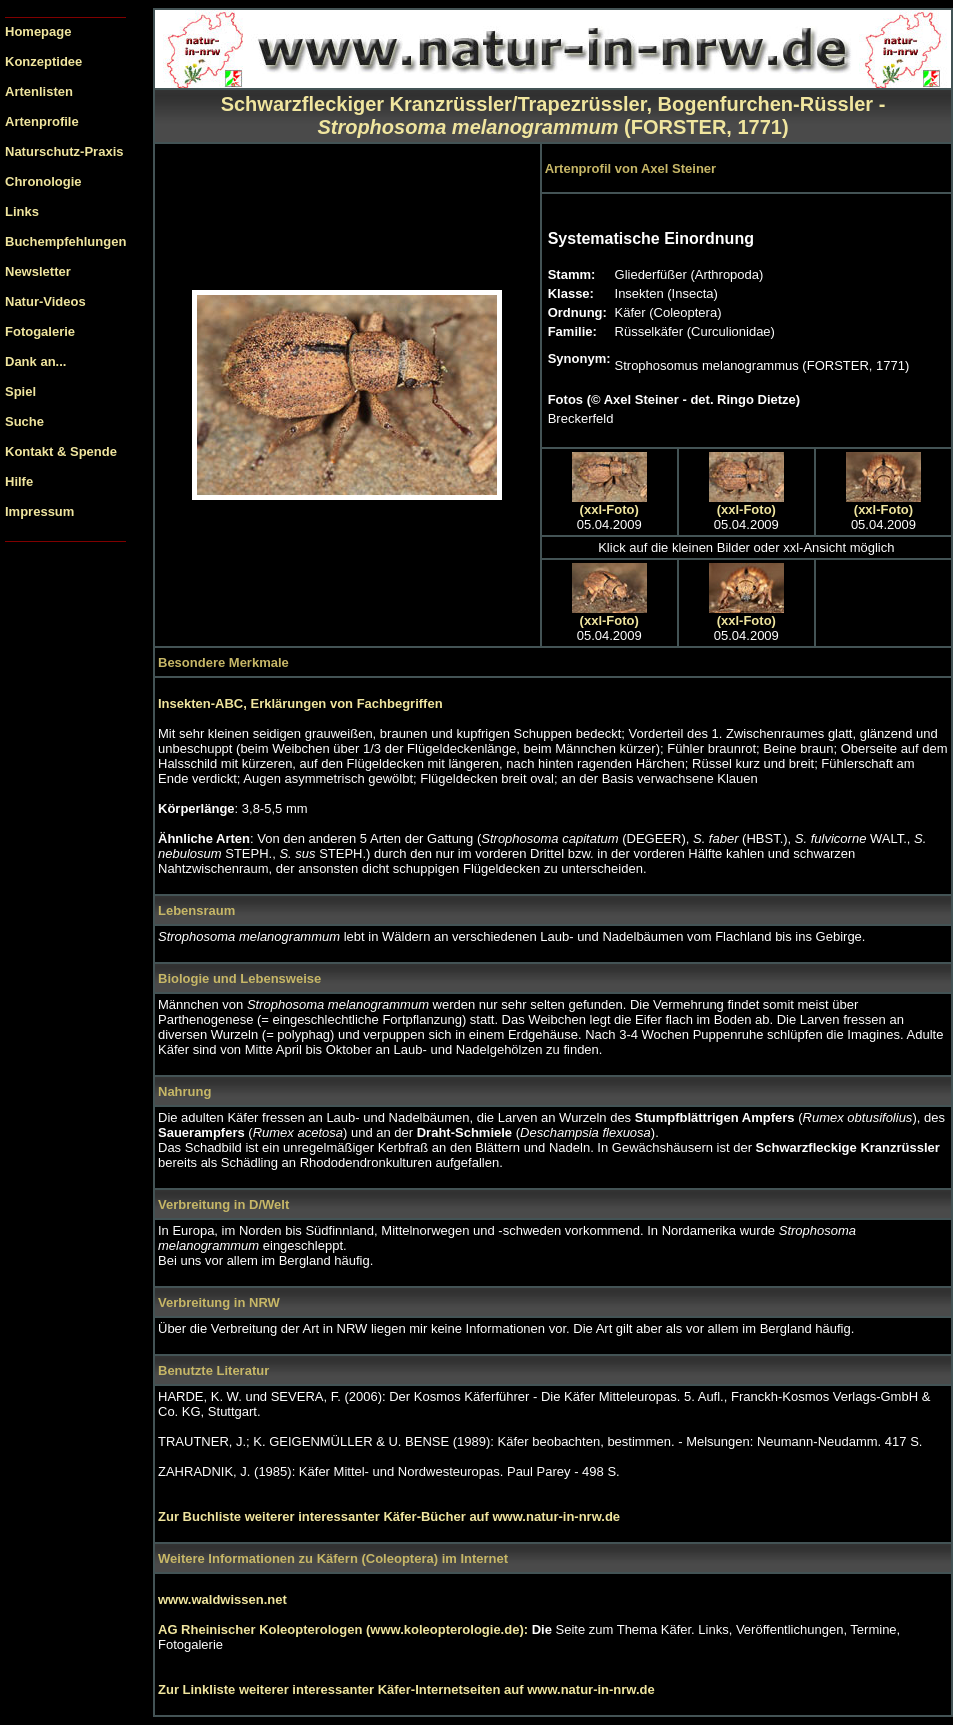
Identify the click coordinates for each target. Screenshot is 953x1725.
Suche (24, 421)
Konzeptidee (43, 61)
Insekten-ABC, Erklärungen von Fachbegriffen (300, 703)
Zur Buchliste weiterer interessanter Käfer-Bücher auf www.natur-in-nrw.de (389, 1516)
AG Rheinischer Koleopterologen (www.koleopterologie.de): (345, 1629)
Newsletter (38, 271)
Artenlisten (39, 91)
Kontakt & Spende (61, 451)
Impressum (39, 511)
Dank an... (35, 361)
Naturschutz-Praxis (64, 151)
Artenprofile (42, 121)
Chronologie (43, 181)
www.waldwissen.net (222, 1599)
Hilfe (19, 481)
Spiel (20, 391)
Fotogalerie (40, 331)
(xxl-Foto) (609, 509)
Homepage (38, 31)
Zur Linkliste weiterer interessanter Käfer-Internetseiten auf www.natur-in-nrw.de (406, 1689)
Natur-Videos (45, 301)
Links (22, 211)
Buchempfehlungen (65, 241)
